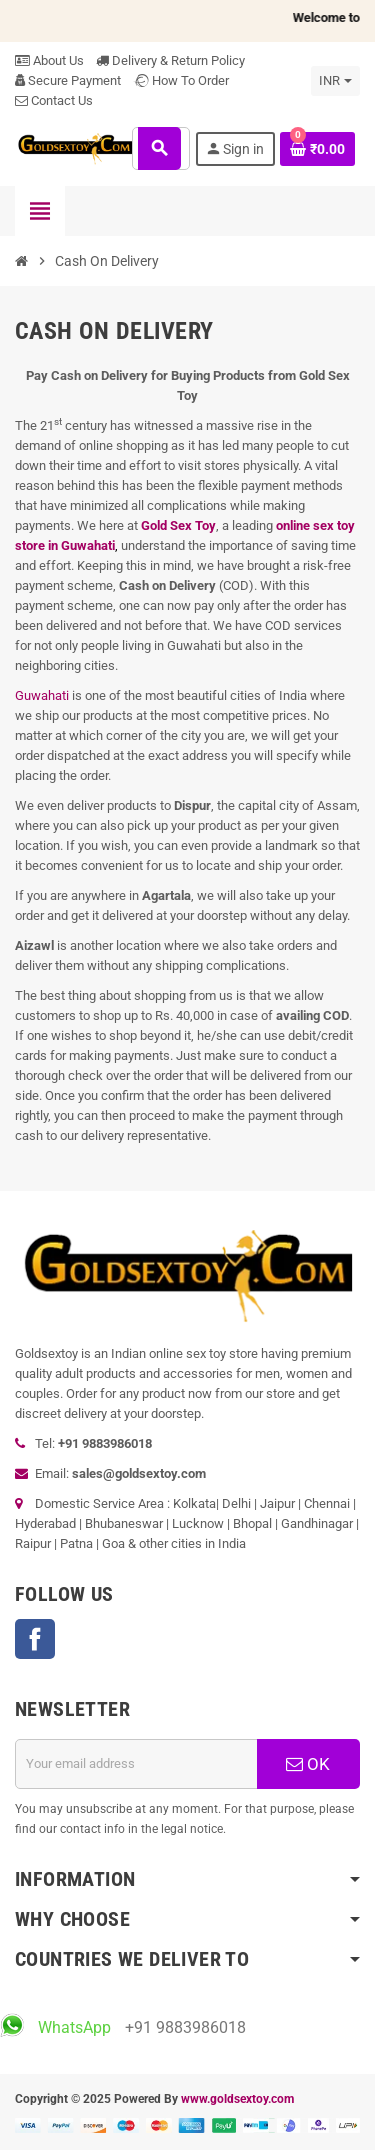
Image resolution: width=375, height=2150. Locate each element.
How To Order (181, 80)
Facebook (35, 1639)
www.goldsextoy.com (237, 2099)
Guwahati (42, 695)
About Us (49, 60)
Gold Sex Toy (178, 525)
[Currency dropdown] (335, 81)
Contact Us (54, 100)
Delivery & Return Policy (170, 60)
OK (308, 1764)
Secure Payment (68, 80)
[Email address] (136, 1764)
